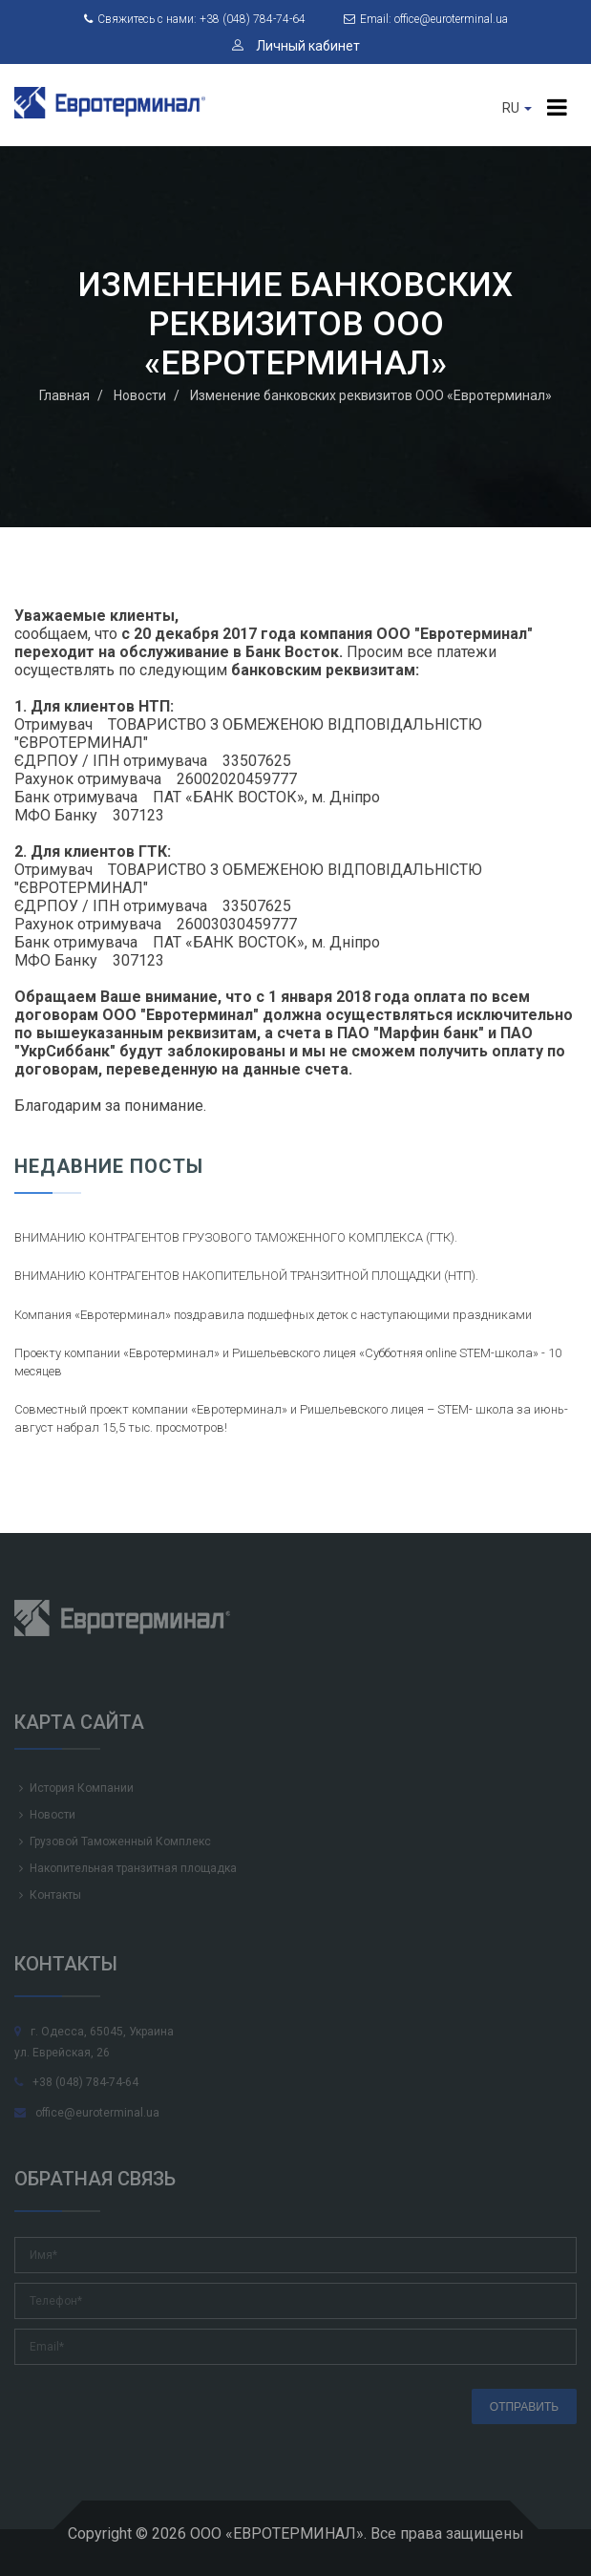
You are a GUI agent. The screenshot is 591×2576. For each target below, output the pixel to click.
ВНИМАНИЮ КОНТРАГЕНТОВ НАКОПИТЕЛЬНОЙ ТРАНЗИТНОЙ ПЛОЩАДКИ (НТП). (246, 1275)
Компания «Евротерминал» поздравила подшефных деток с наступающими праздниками (273, 1315)
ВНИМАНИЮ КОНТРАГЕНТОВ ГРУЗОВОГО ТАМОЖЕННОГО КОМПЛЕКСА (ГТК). (235, 1237)
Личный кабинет (296, 45)
